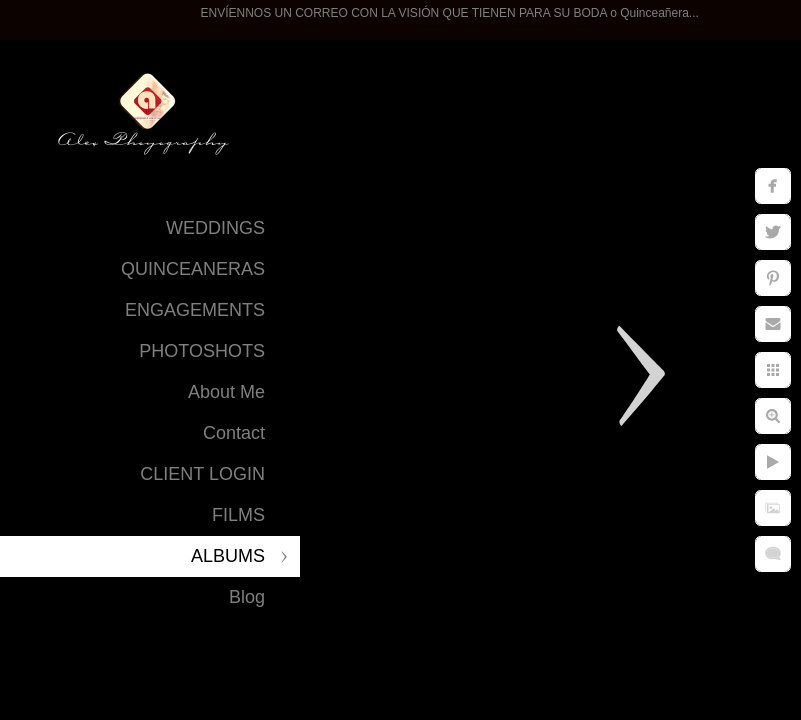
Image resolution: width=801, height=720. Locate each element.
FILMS (238, 515)
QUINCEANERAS (193, 269)
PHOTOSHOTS (202, 351)
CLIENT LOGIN (202, 474)
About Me (226, 392)
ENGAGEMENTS (195, 310)
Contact (234, 433)
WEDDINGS (215, 228)
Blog (247, 597)
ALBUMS (228, 556)
